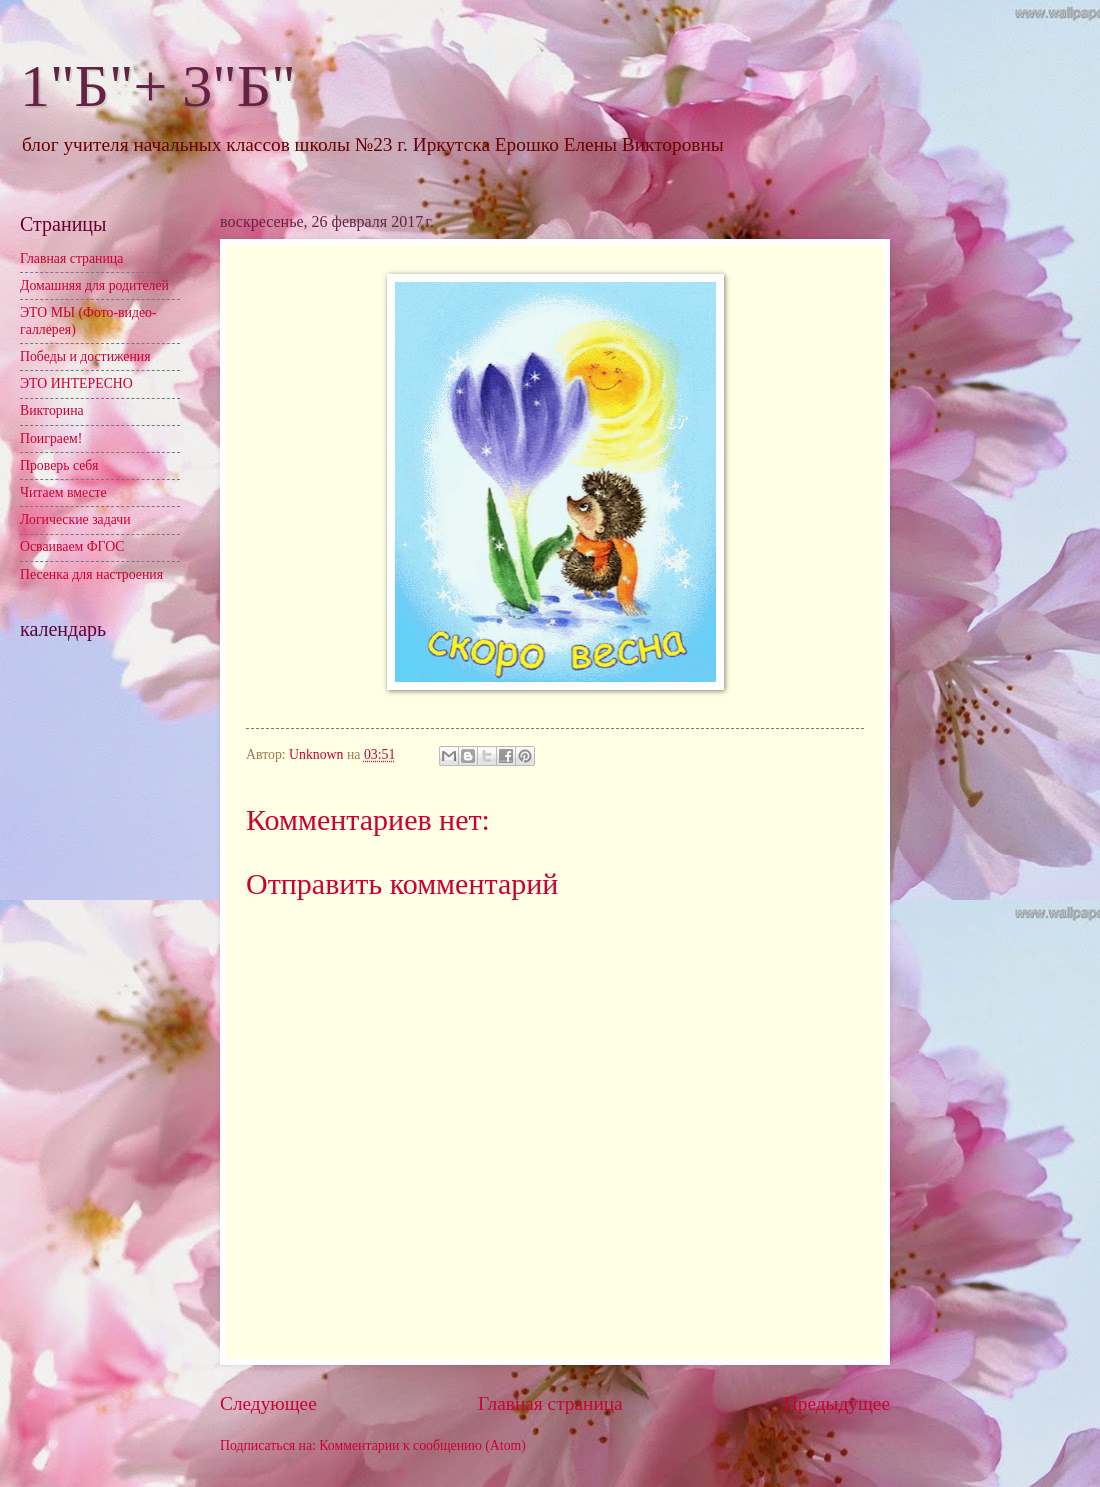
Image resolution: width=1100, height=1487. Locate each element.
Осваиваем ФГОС (72, 546)
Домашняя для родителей (94, 285)
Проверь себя (59, 465)
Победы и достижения (85, 356)
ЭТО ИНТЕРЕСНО (76, 383)
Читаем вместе (63, 492)
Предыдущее (837, 1403)
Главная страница (550, 1403)
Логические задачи (75, 519)
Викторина (52, 410)
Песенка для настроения (91, 574)
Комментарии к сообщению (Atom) (422, 1445)
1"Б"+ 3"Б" (158, 86)
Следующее (268, 1403)
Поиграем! (51, 438)
